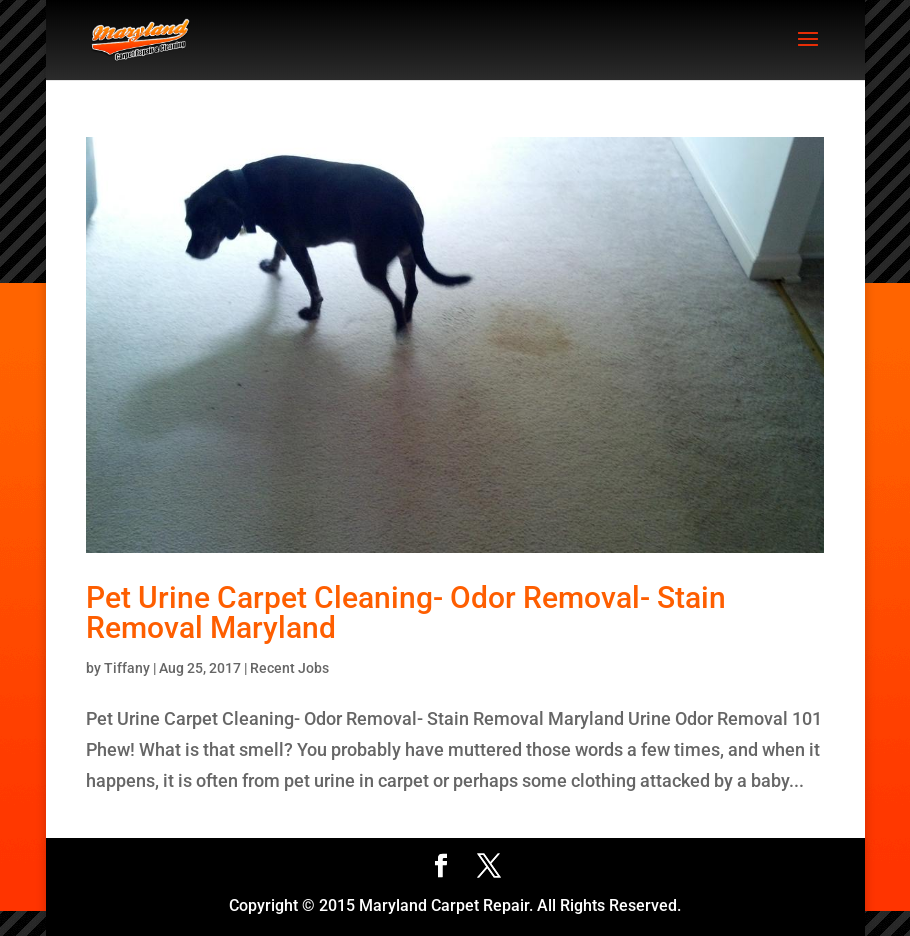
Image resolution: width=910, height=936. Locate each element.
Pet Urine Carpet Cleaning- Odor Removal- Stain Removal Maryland (406, 612)
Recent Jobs (289, 668)
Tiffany (127, 668)
